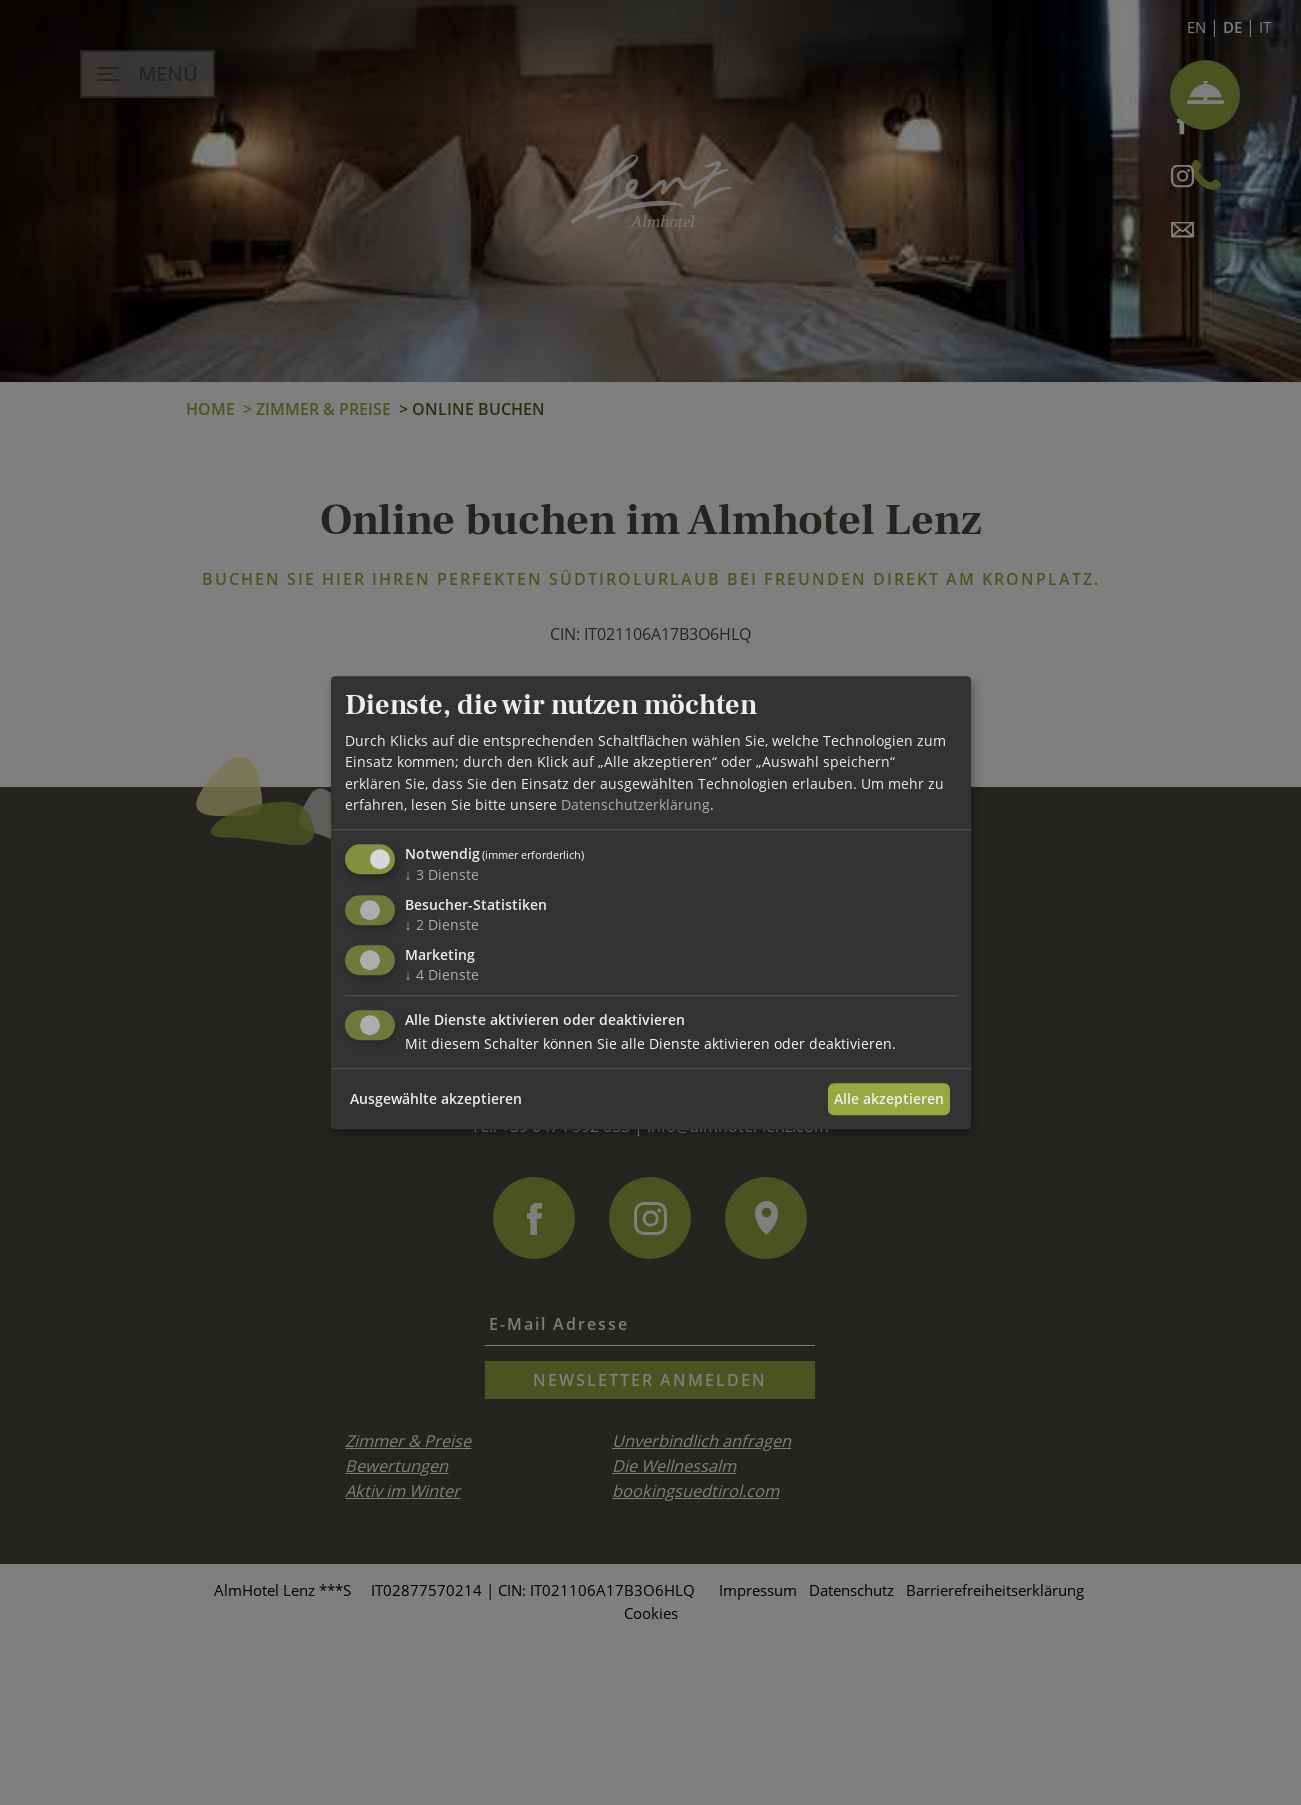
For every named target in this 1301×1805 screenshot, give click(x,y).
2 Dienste (442, 924)
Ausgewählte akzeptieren (436, 1098)
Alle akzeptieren (889, 1098)
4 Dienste (442, 974)
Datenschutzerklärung (635, 804)
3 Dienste (442, 874)
